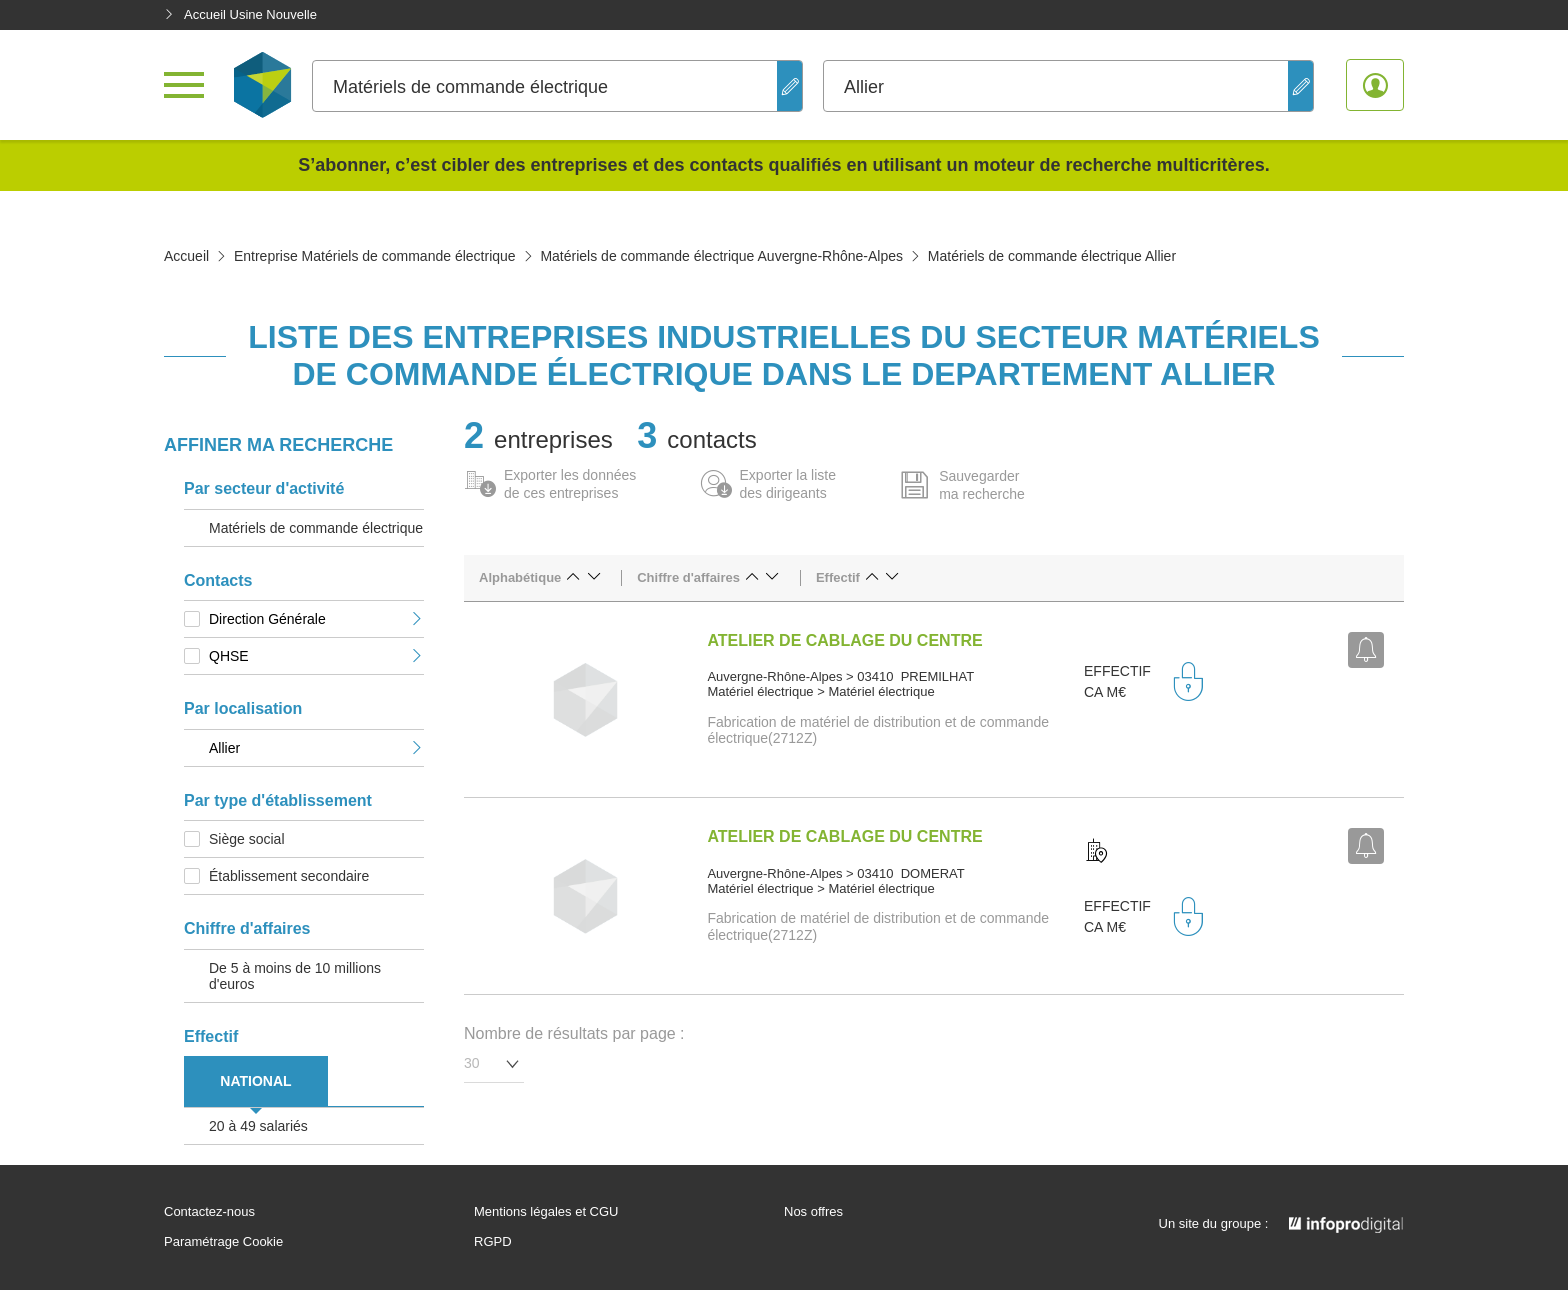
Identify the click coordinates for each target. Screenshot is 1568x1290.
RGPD (493, 1242)
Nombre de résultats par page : (574, 1033)
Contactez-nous (209, 1212)
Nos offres (813, 1212)
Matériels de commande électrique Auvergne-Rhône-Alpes (721, 256)
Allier (316, 748)
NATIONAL (255, 1081)
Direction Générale (316, 619)
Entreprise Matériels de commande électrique (375, 256)
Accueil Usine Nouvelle (240, 14)
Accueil (186, 256)
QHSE (316, 656)
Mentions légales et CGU (546, 1212)
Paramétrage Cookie (223, 1242)
